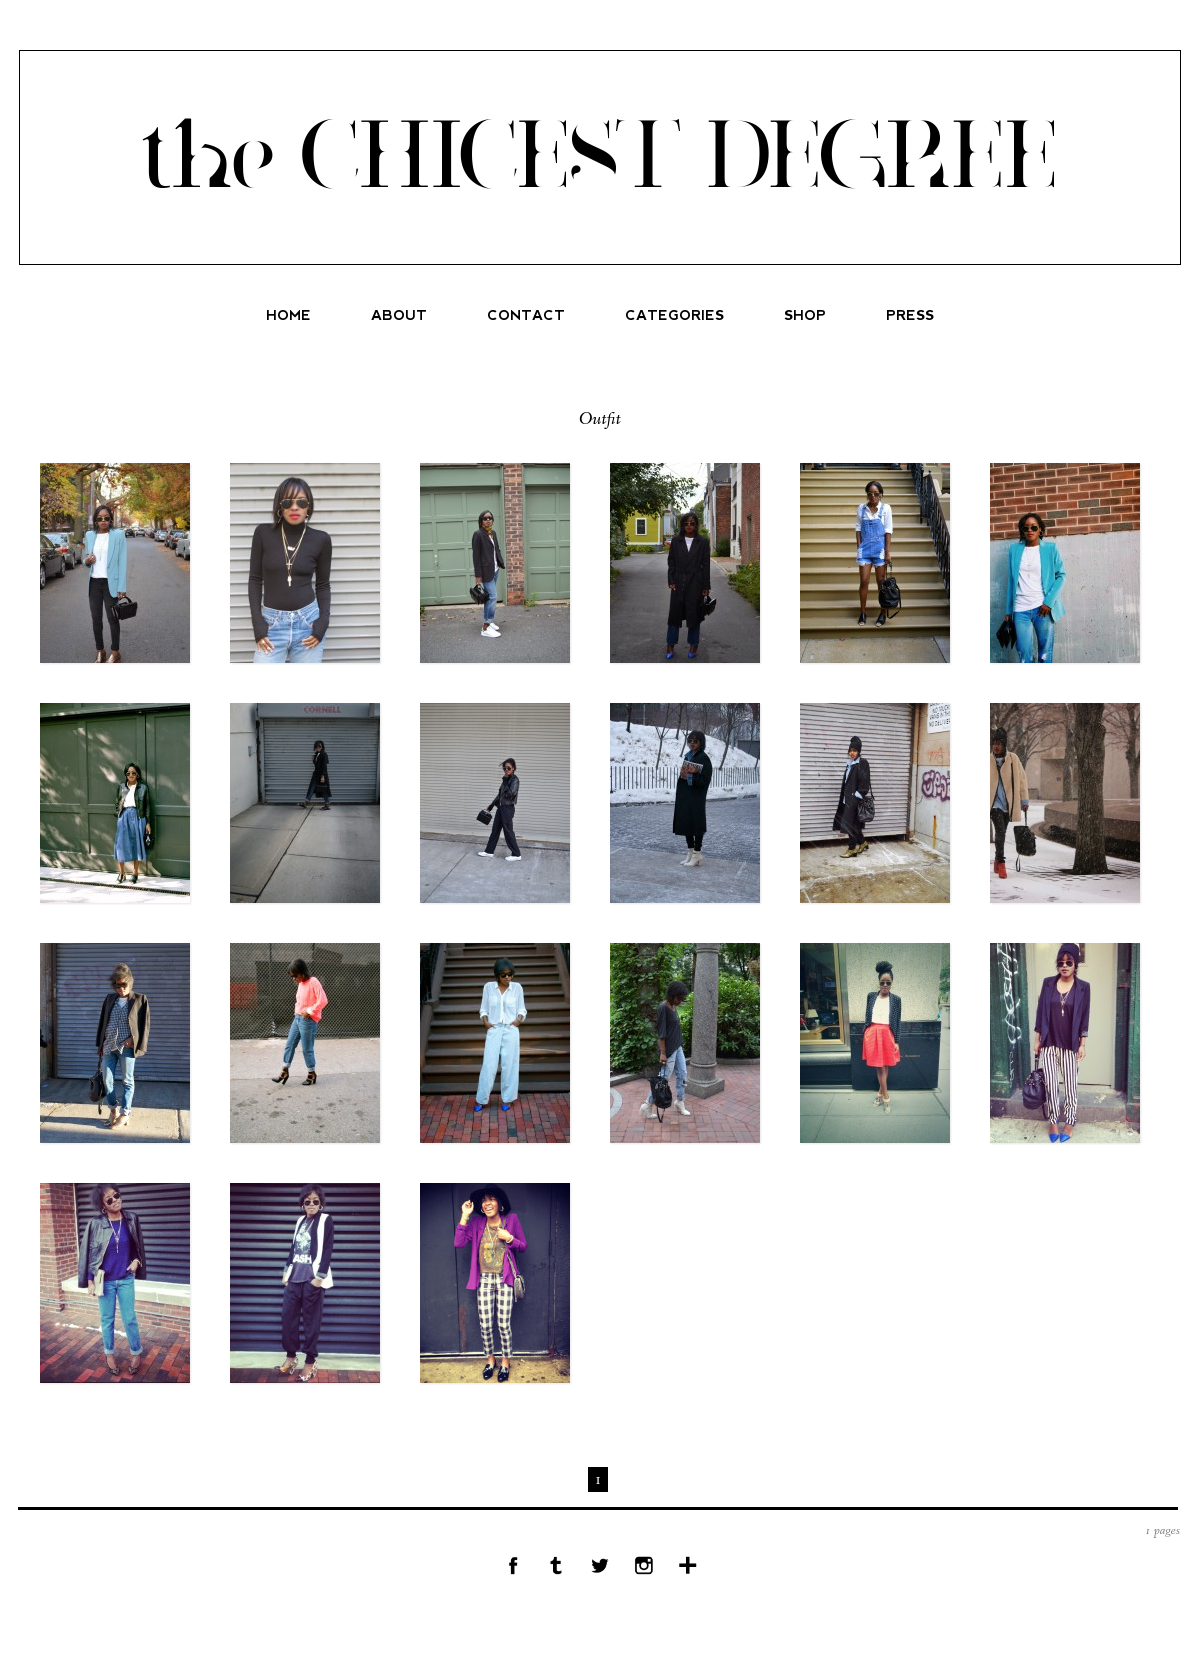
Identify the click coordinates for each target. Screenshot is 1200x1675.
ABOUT (399, 315)
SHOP (805, 315)
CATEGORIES (674, 315)
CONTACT (526, 315)
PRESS (910, 315)
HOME (288, 315)
